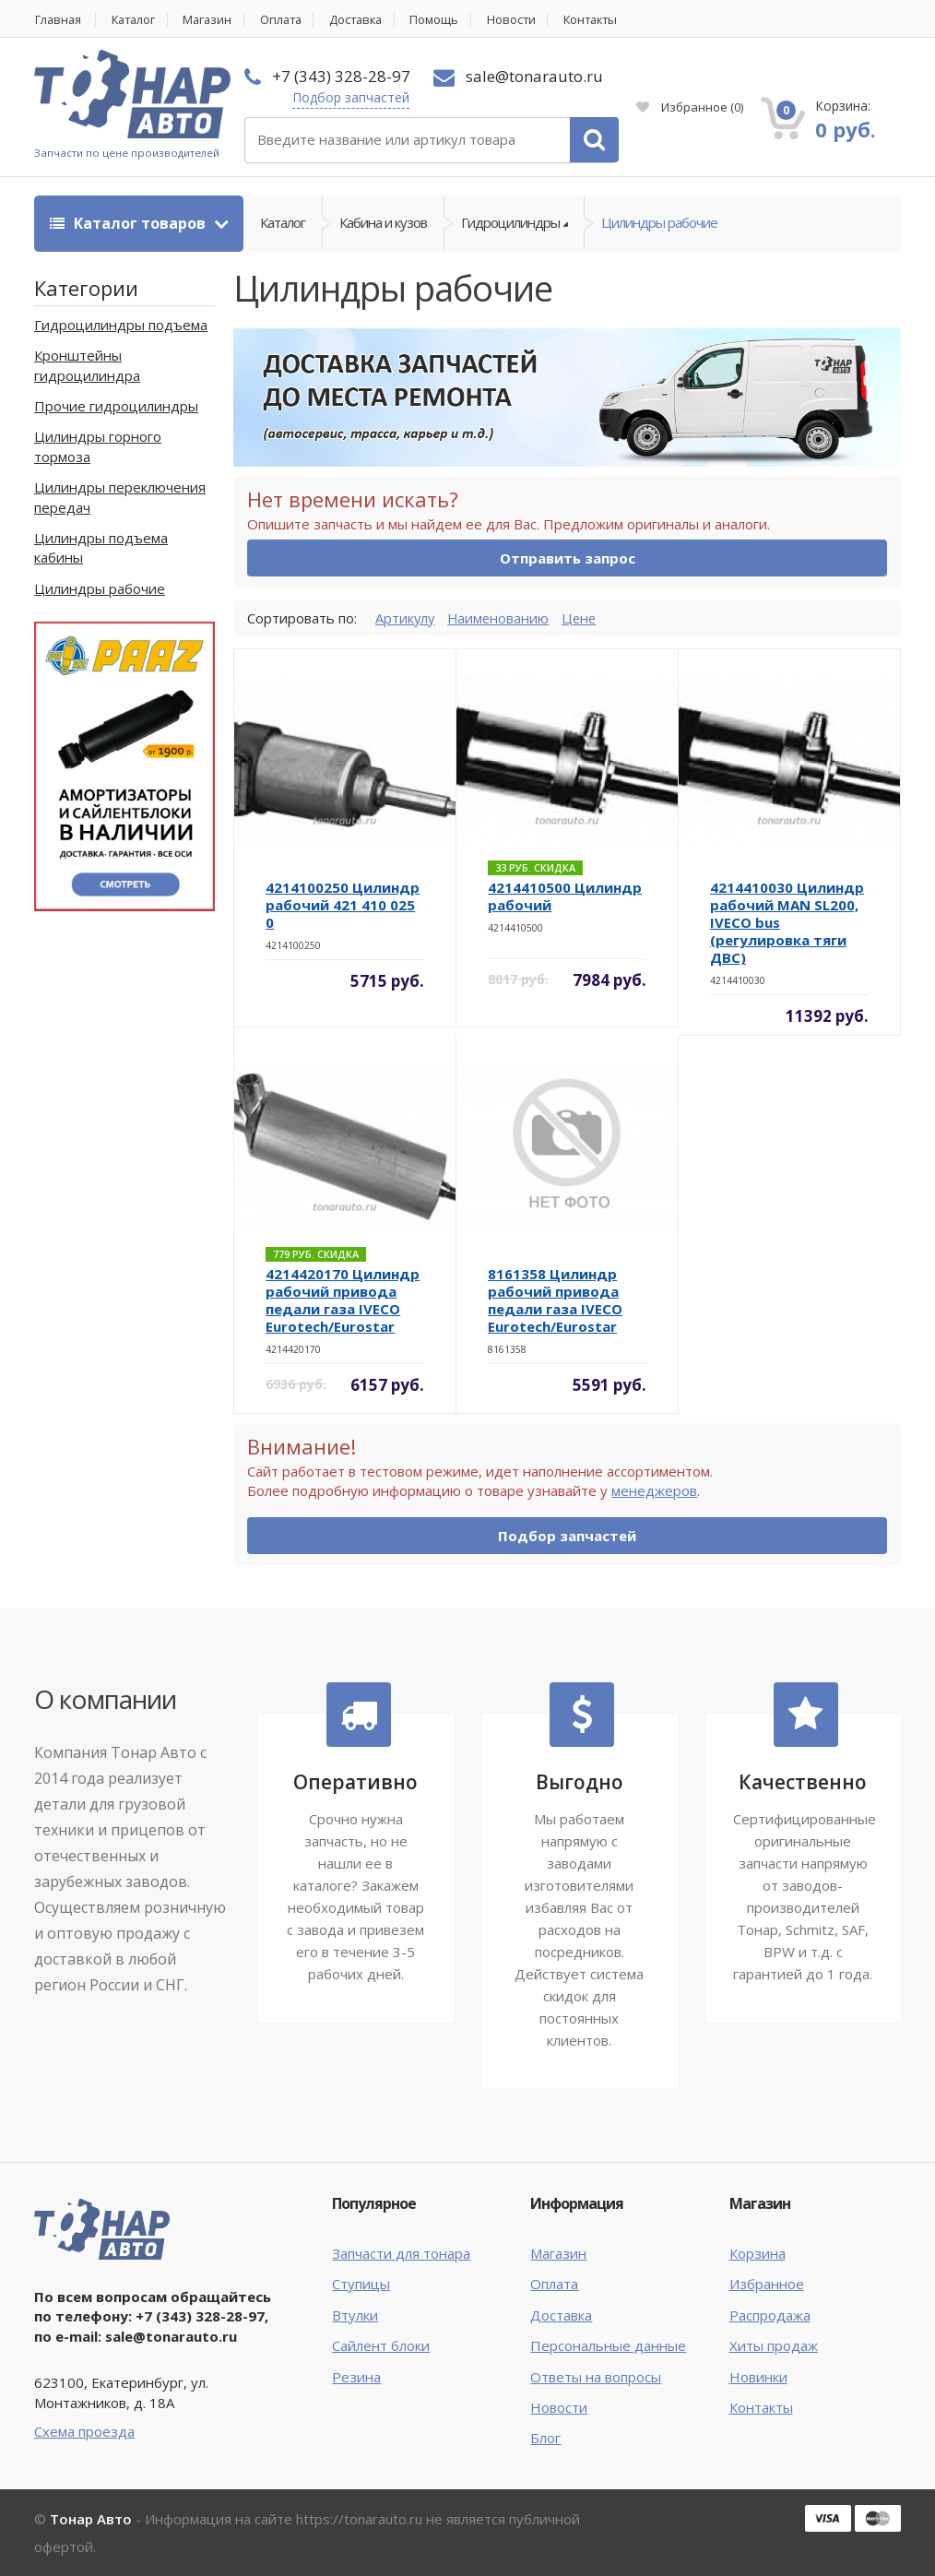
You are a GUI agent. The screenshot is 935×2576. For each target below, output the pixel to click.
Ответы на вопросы (595, 2377)
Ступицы (361, 2284)
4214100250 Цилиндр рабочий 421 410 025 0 (343, 905)
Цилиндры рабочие (659, 223)
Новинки (758, 2377)
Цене (583, 618)
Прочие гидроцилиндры (116, 407)
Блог (545, 2438)
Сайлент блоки (381, 2346)
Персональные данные (608, 2346)
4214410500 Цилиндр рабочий (565, 897)
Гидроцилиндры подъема (120, 324)
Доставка (369, 20)
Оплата (290, 20)
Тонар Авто (91, 2519)
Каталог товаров (129, 223)
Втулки (355, 2315)
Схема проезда (84, 2432)
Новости (528, 20)
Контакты (611, 20)
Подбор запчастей (350, 97)
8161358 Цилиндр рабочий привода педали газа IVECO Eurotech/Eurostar (555, 1300)
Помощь (450, 20)
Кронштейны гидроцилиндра (87, 366)
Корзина (757, 2253)
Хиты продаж (773, 2346)
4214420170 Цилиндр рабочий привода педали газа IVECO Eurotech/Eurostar (343, 1300)
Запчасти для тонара (401, 2253)
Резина (356, 2377)
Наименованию (500, 618)
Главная (58, 20)
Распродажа (770, 2315)
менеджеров (654, 1491)
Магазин (214, 20)
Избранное (689, 107)
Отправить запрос (567, 559)
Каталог (136, 20)
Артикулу (405, 618)
